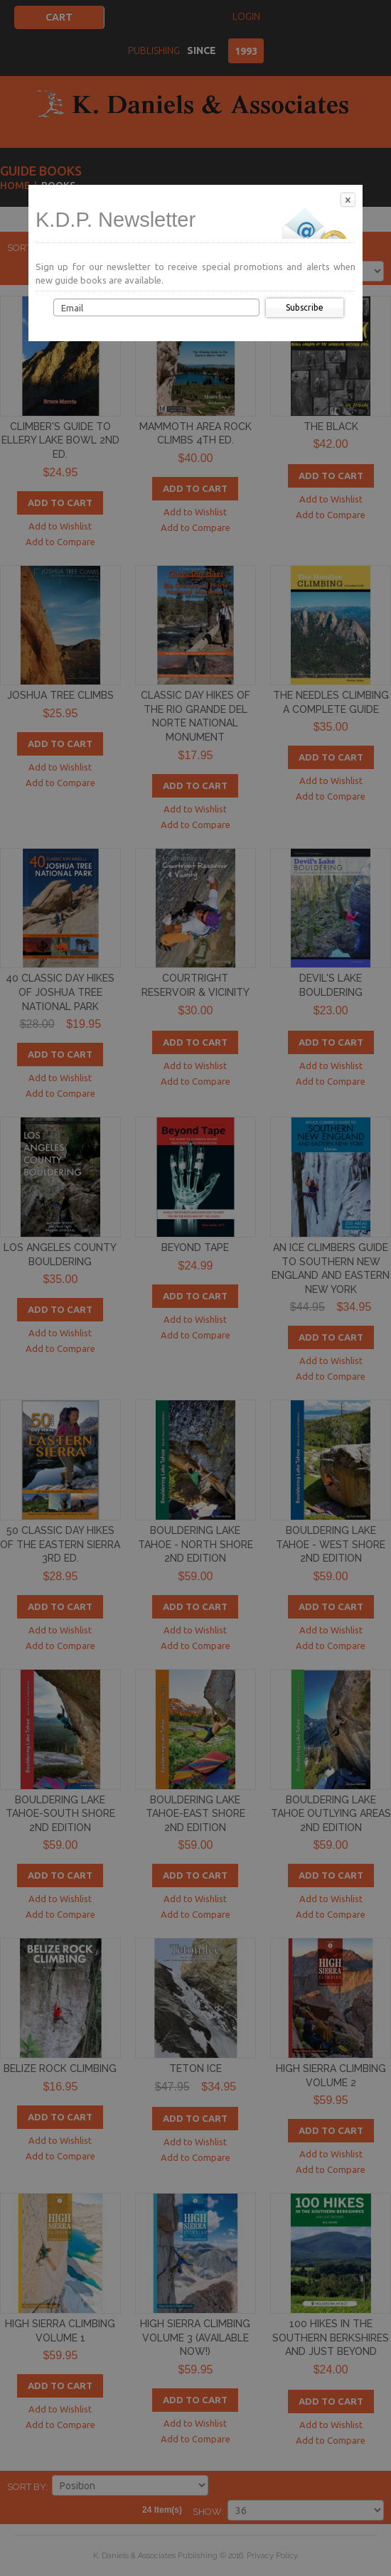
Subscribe (304, 307)
